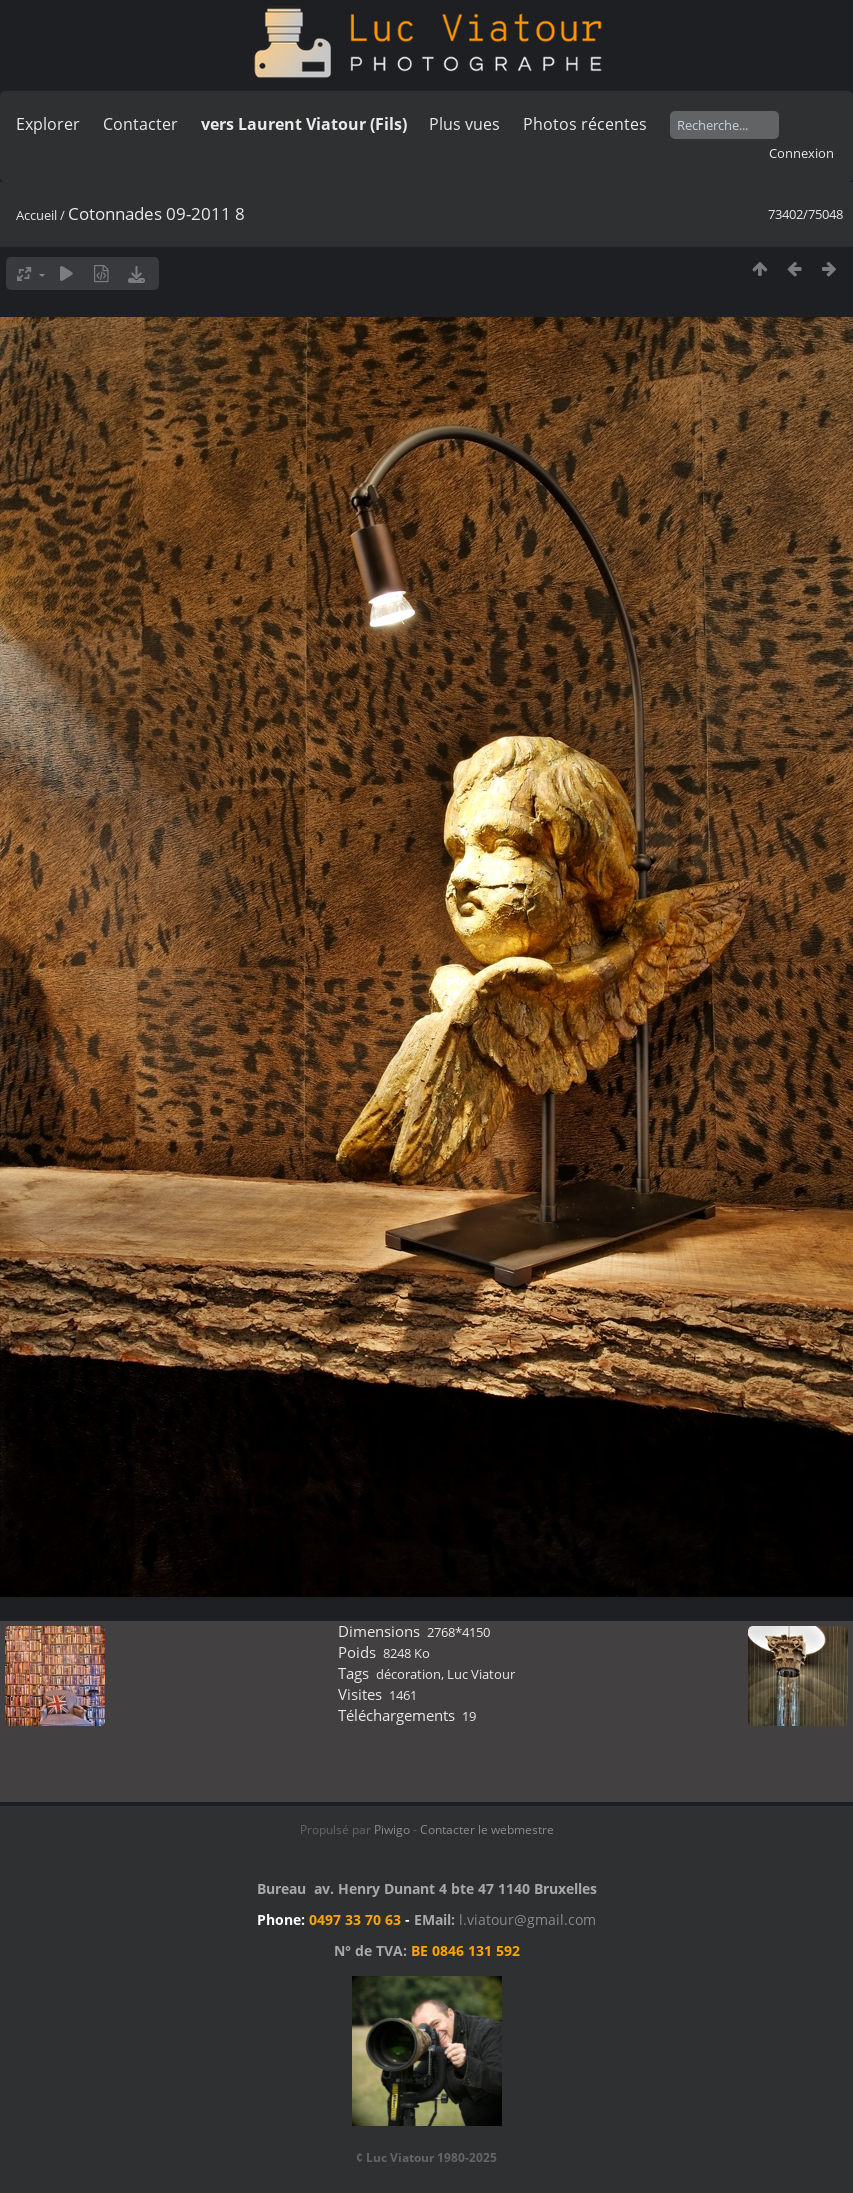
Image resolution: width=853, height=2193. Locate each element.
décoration (408, 1674)
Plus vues (464, 124)
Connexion (801, 153)
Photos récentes (585, 124)
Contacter (140, 124)
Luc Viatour (481, 1674)
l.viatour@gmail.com (527, 1919)
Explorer (48, 124)
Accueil (36, 215)
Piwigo (392, 1829)
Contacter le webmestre (487, 1829)
